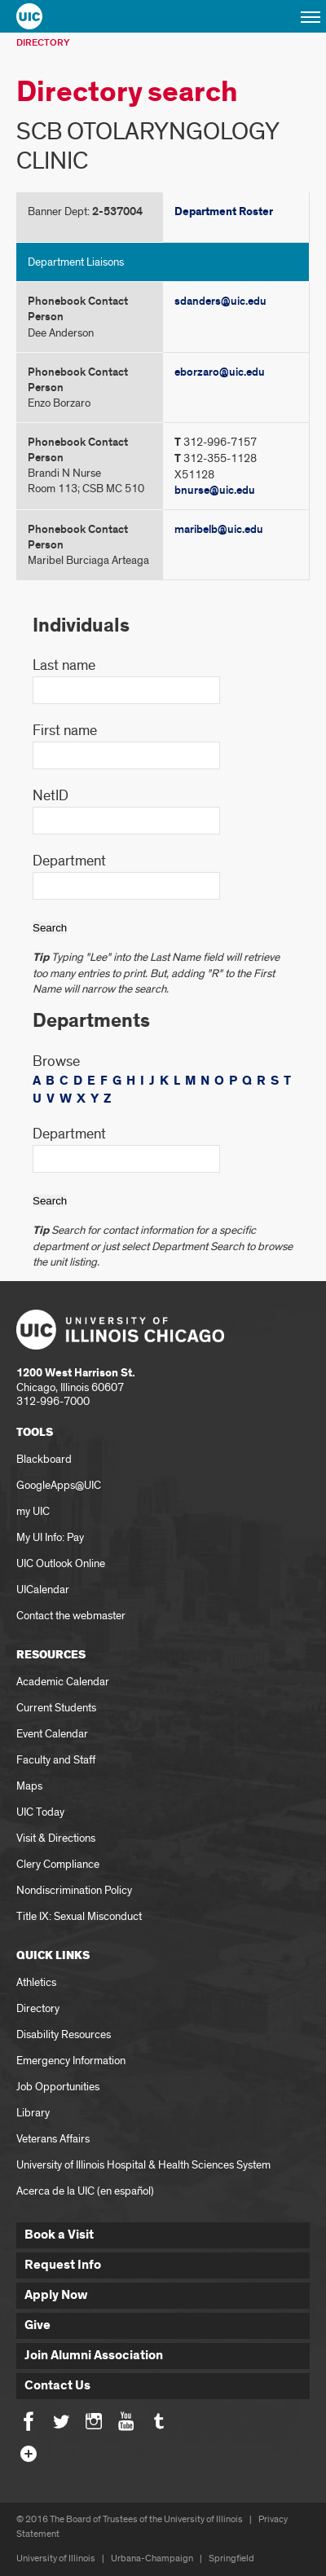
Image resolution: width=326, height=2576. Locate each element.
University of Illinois (55, 2558)
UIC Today (40, 1812)
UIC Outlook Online (60, 1563)
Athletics (36, 1982)
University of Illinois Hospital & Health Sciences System (143, 2165)
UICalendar (42, 1589)
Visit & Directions (55, 1838)
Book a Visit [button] (59, 2235)
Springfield (231, 2558)
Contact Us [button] (57, 2385)
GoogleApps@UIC (58, 1485)
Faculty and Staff (55, 1760)
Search (50, 928)
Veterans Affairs (53, 2139)
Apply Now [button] (56, 2295)
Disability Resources (63, 2034)
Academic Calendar (62, 1682)
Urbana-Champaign (152, 2558)
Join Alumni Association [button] (93, 2355)
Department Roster (223, 212)
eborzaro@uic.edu (219, 372)
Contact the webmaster (71, 1616)
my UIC (33, 1511)
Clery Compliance (57, 1864)
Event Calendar (52, 1734)
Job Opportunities (57, 2087)
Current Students (56, 1708)
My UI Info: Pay (50, 1537)
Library (33, 2113)
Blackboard (44, 1459)
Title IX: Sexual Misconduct (79, 1916)
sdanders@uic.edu (220, 301)
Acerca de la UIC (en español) (85, 2191)
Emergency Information (71, 2060)
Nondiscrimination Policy (74, 1890)
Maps (29, 1786)
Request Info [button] (62, 2265)
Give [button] (37, 2325)
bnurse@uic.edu (214, 490)
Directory (42, 43)
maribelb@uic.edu (218, 529)
